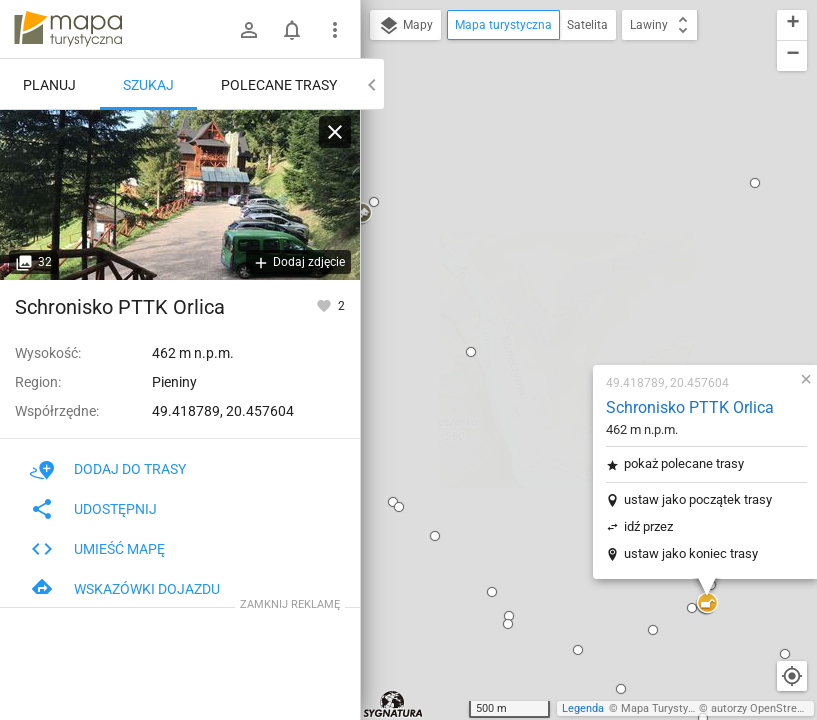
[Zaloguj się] (249, 30)
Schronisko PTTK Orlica (571, 163)
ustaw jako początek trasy (579, 255)
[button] (389, 380)
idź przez (529, 282)
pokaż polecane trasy (565, 219)
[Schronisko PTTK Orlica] (180, 195)
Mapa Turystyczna (666, 708)
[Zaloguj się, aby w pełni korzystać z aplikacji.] (325, 305)
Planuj (49, 85)
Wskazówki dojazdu (125, 589)
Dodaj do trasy (108, 469)
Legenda (583, 708)
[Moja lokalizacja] (792, 676)
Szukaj (148, 85)
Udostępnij (93, 509)
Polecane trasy (279, 85)
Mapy (405, 26)
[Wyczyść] (335, 132)
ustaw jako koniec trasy (572, 309)
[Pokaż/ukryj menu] (335, 30)
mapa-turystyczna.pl (68, 29)
